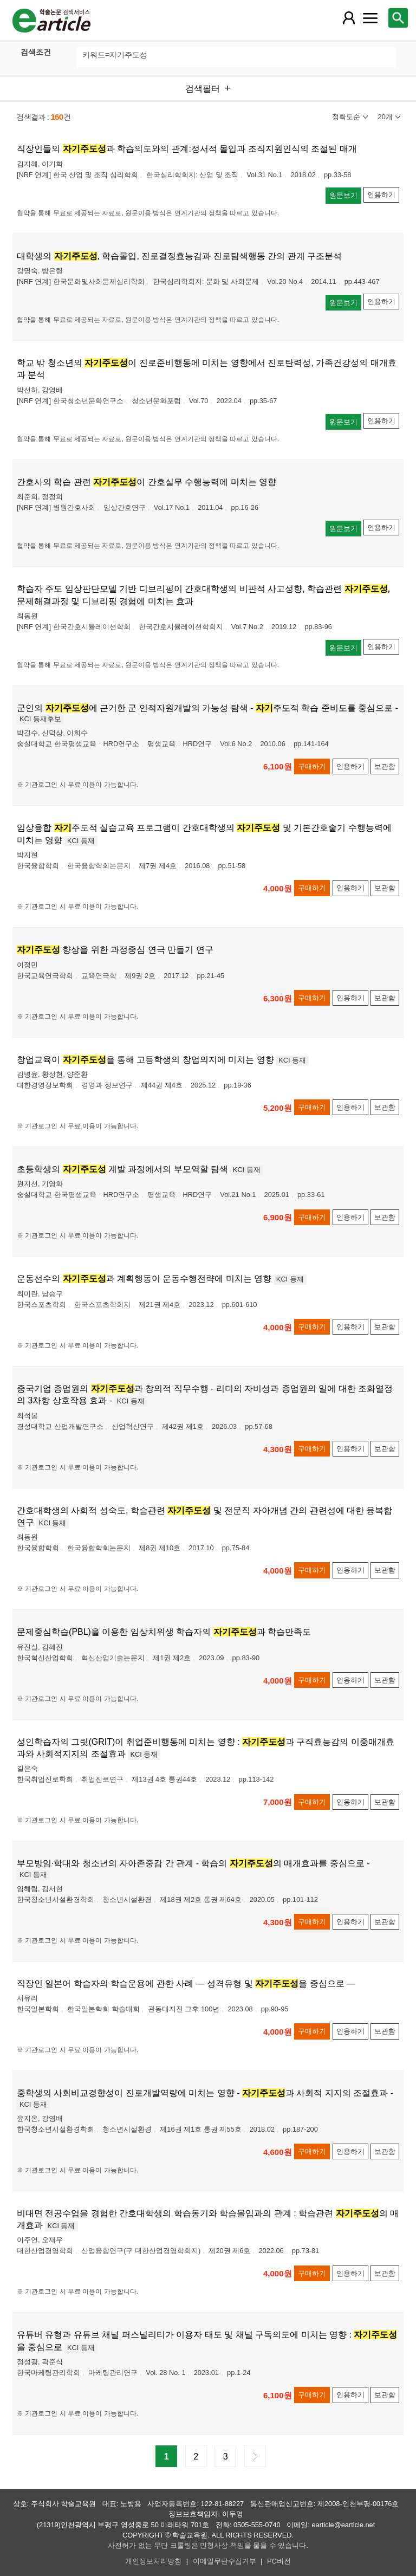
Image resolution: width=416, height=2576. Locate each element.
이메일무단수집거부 (224, 2561)
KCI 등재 (81, 841)
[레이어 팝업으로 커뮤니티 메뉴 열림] (370, 18)
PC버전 (279, 2561)
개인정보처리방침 (153, 2561)
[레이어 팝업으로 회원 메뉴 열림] (348, 18)
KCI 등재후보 (40, 719)
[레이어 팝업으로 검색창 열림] (398, 18)
